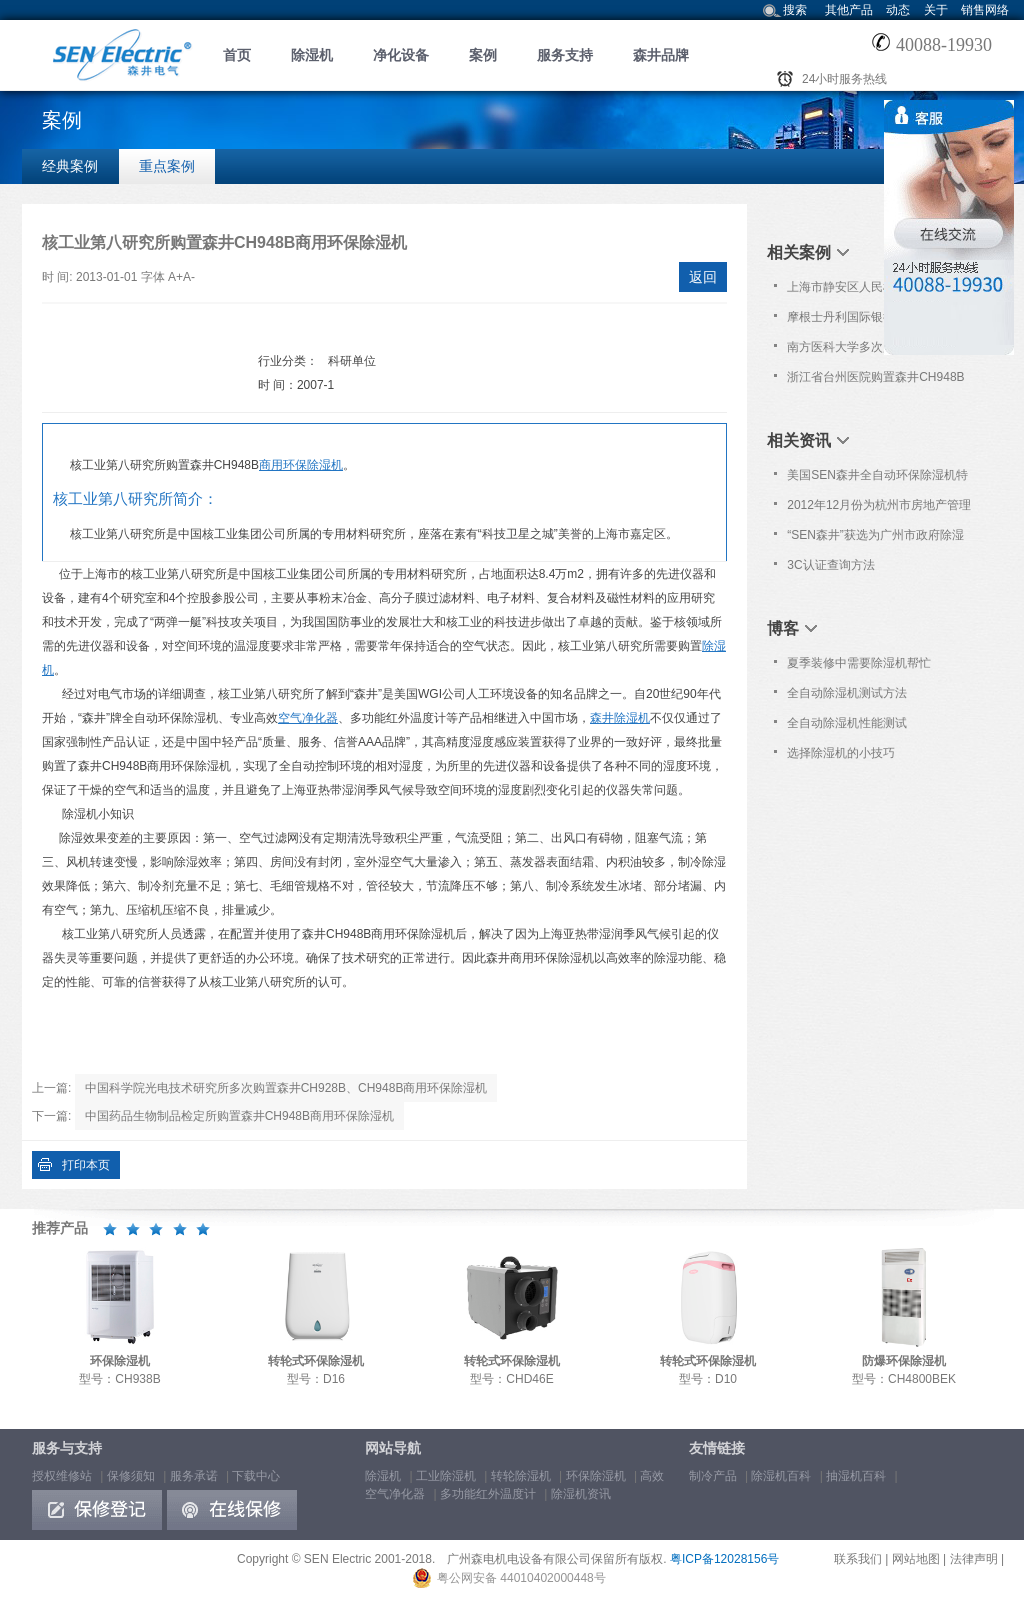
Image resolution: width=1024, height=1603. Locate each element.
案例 (483, 55)
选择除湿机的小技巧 (841, 753)
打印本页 (86, 1165)
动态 (898, 10)
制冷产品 (713, 1476)
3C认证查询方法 (830, 565)
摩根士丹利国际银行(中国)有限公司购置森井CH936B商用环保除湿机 (875, 321)
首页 (237, 55)
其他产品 (849, 10)
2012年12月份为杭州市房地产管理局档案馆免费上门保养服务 (879, 509)
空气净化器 (308, 718)
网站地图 (916, 1559)
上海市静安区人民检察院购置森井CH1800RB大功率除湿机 (877, 291)
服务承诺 (194, 1476)
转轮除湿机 (521, 1476)
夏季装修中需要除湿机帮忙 (859, 663)
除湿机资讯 (581, 1494)
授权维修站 (62, 1476)
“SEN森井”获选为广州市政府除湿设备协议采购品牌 (875, 539)
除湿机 (312, 55)
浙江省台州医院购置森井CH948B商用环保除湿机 (875, 381)
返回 (703, 277)
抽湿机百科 (856, 1476)
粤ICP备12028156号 (724, 1559)
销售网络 (985, 10)
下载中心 (256, 1476)
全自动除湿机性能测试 (847, 723)
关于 (936, 10)
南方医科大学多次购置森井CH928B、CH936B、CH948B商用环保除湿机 (879, 351)
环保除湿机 (596, 1476)
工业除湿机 (446, 1476)
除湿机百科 (781, 1476)
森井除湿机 (620, 718)
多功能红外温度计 (488, 1494)
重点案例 (167, 166)
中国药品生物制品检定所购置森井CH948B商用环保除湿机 (239, 1116)
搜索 (795, 10)
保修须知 (131, 1476)
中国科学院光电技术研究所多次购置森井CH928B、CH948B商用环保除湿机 (286, 1088)
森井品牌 (661, 55)
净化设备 (401, 55)
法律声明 (974, 1559)
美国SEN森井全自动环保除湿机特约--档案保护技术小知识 (877, 479)
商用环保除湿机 (301, 465)
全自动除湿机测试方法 (847, 693)
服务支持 (565, 55)
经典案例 (70, 166)
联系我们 (858, 1559)
